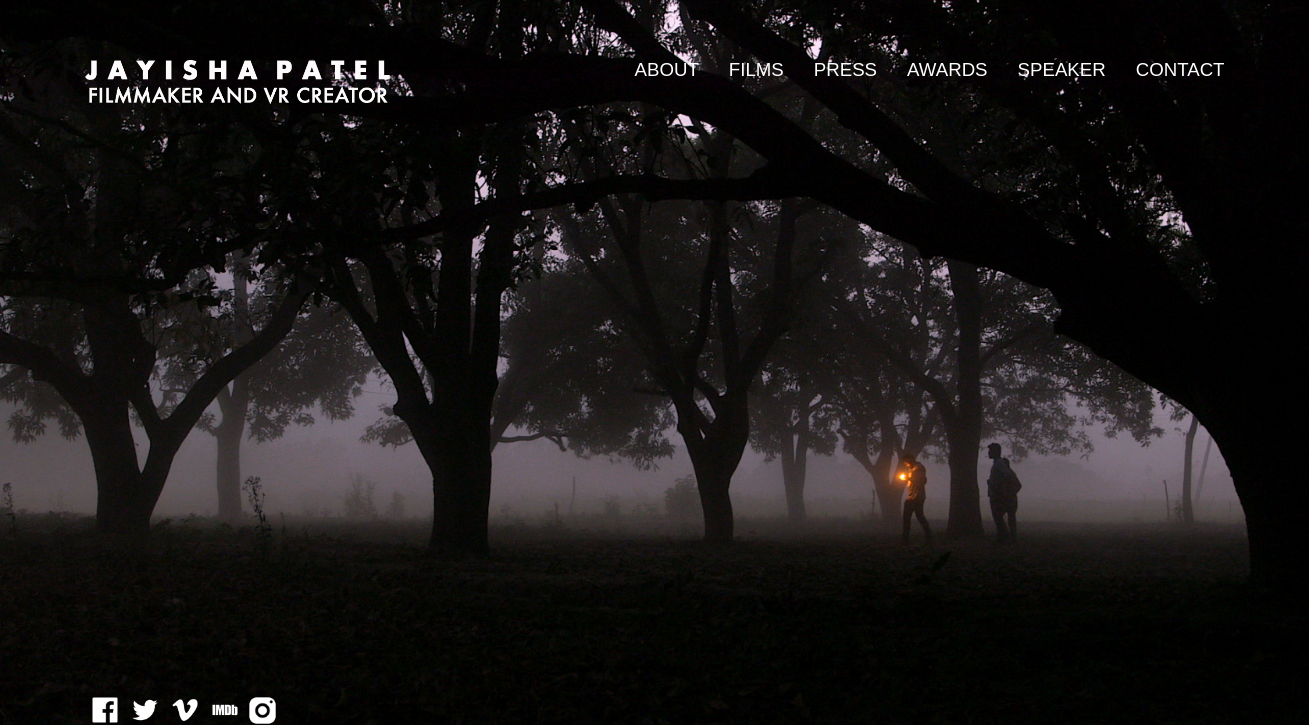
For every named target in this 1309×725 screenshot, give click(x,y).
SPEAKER (1062, 69)
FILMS (756, 69)
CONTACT (1180, 69)
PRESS (845, 69)
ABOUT (667, 69)
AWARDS (947, 69)
